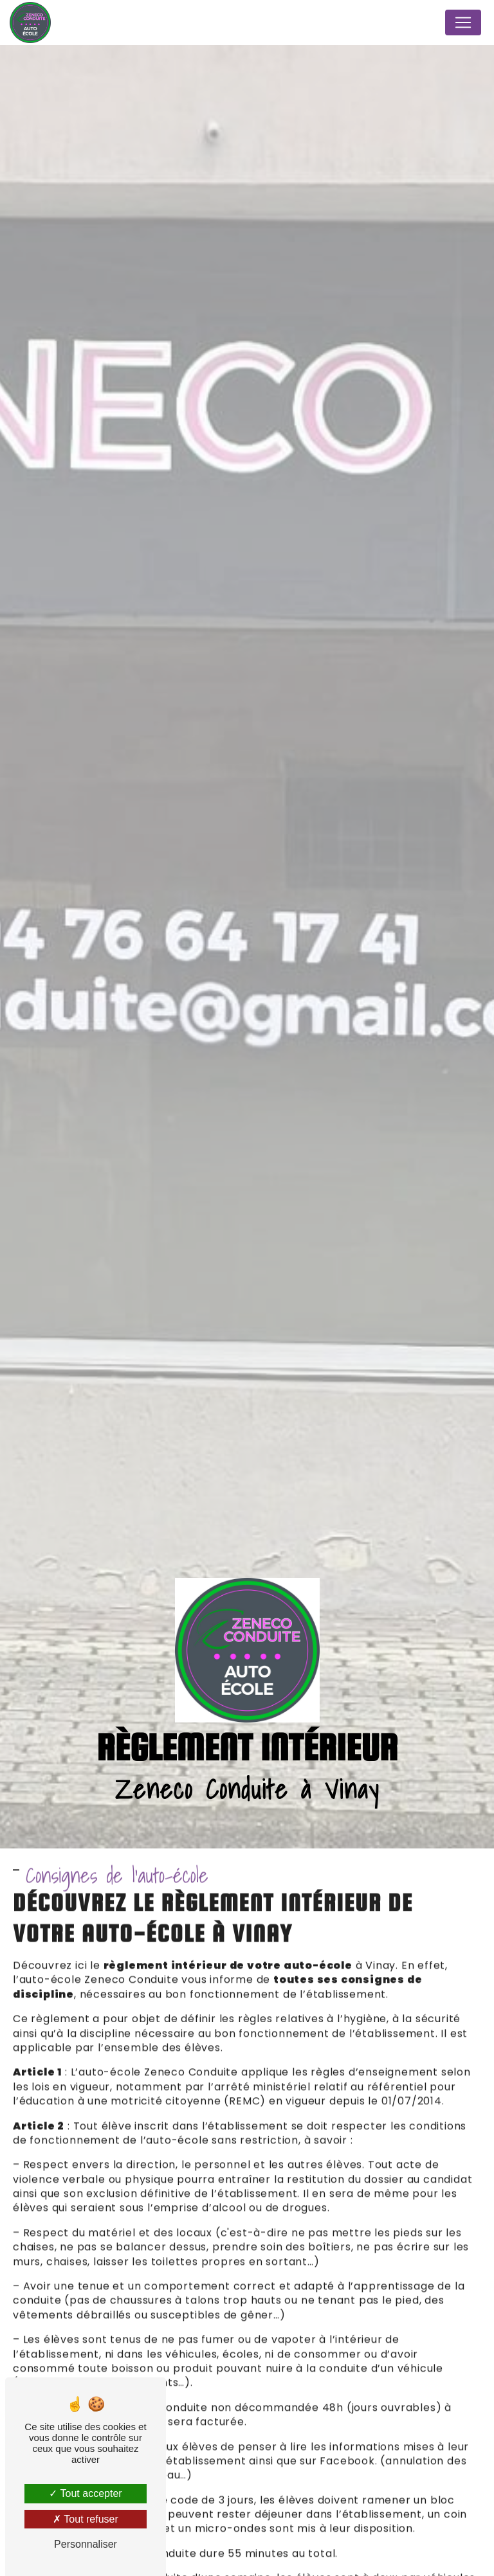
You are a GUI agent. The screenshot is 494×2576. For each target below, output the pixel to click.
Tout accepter (85, 2493)
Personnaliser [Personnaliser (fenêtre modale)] (85, 2544)
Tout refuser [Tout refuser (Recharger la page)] (85, 2519)
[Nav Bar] (463, 22)
